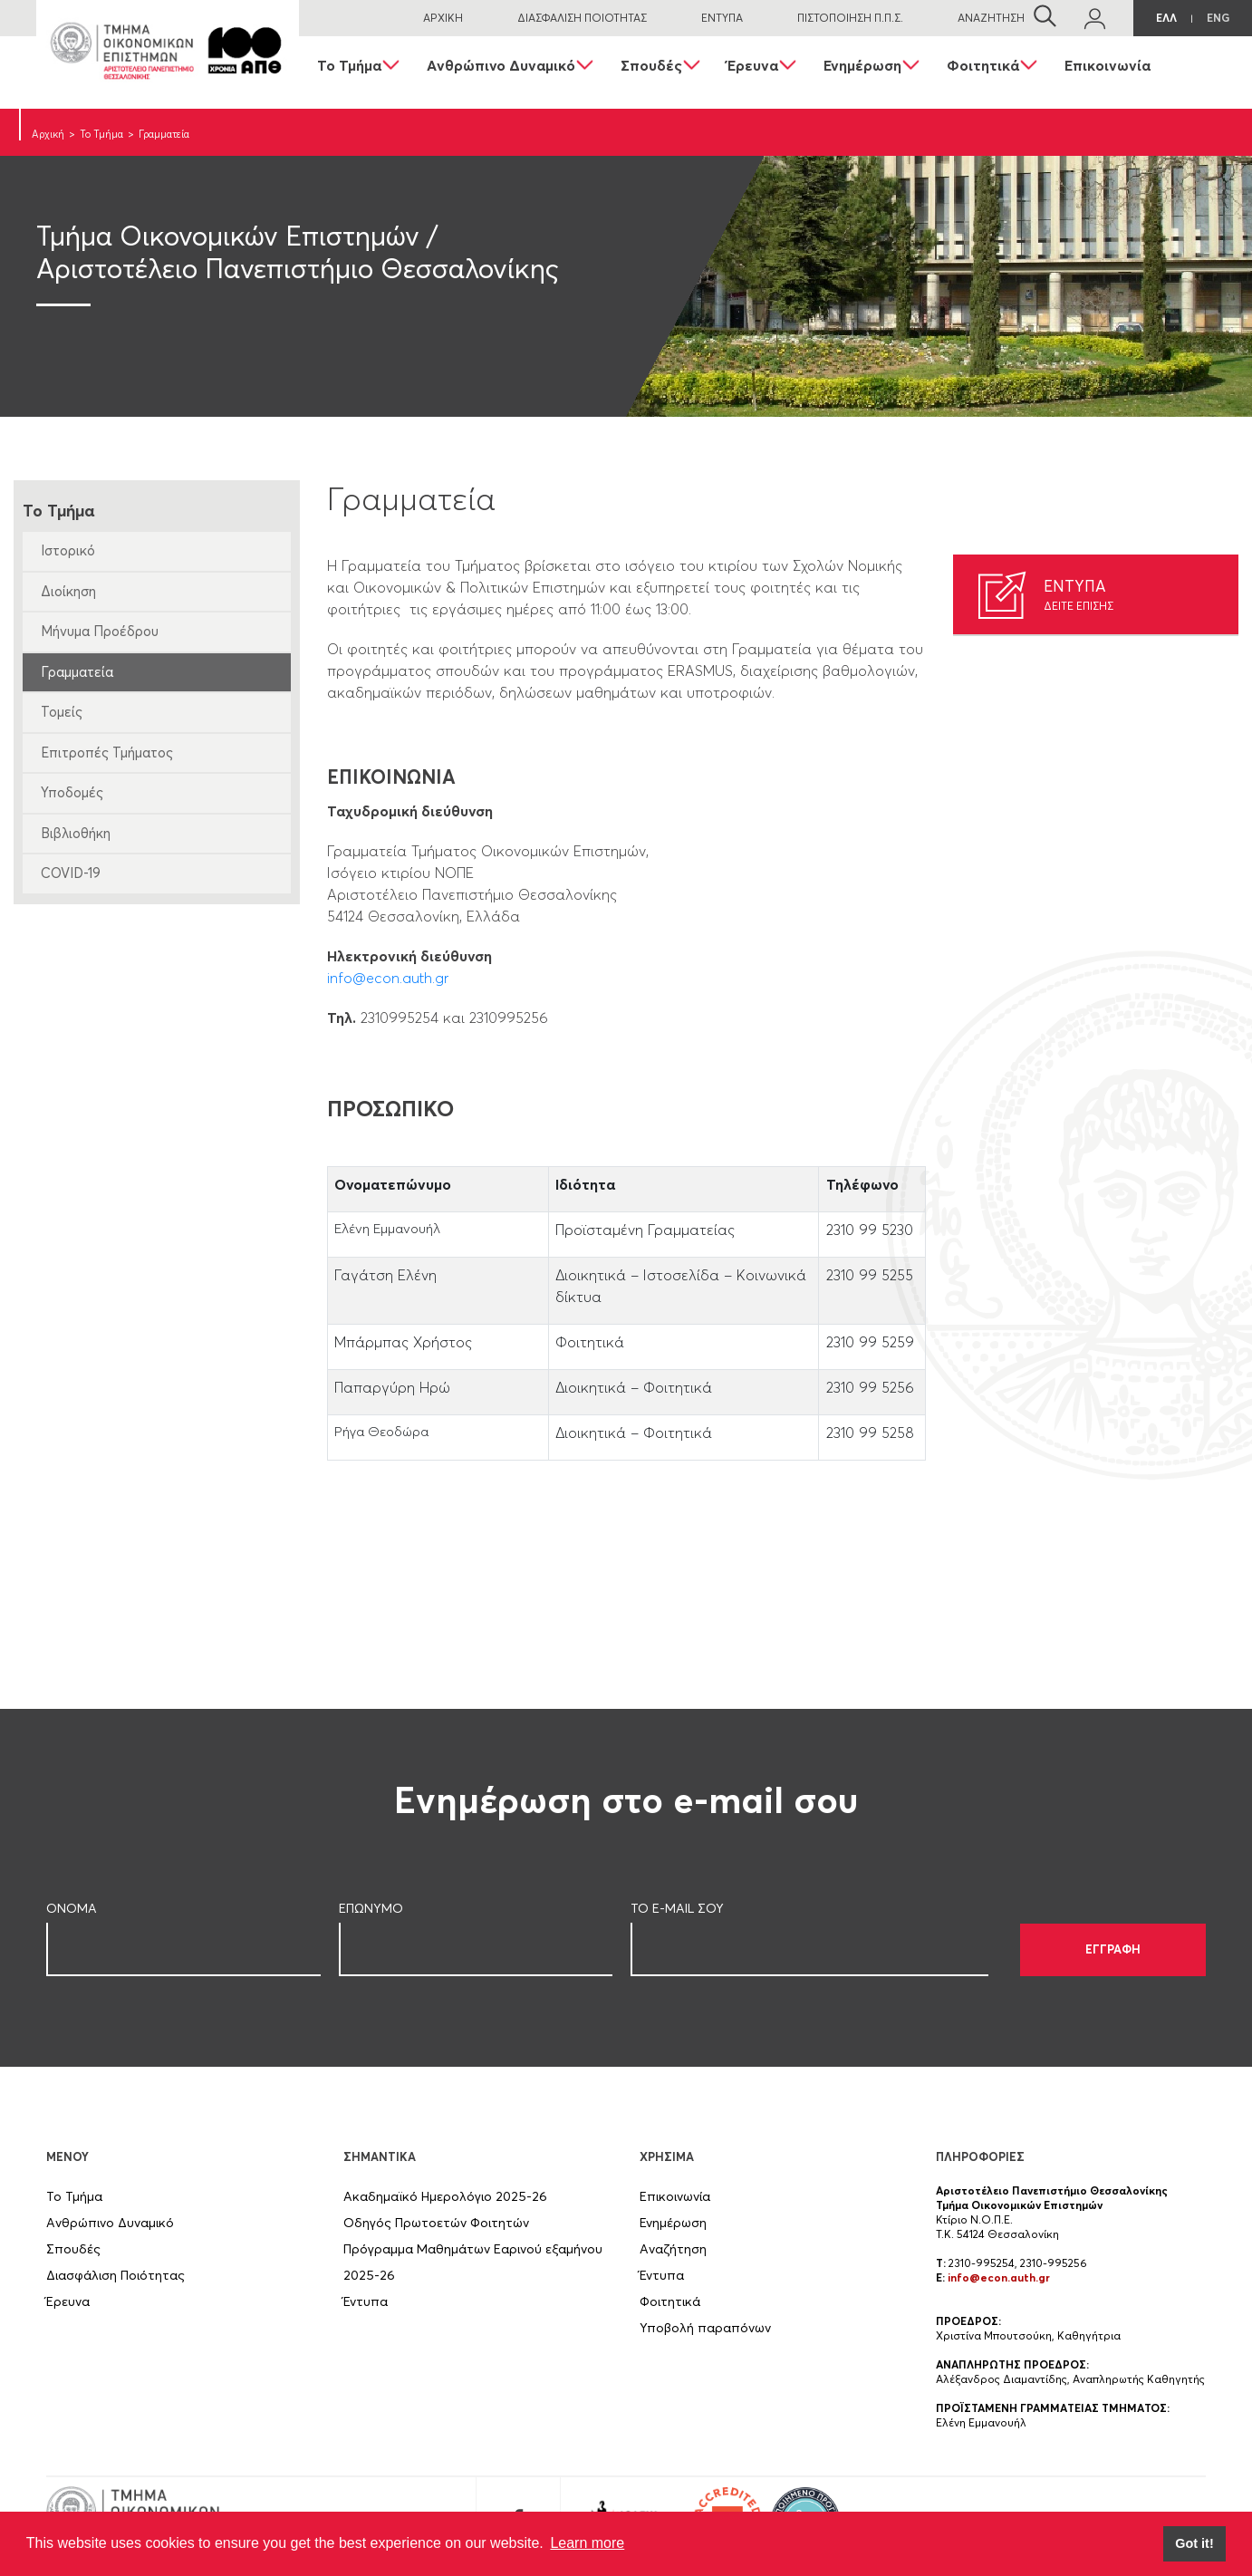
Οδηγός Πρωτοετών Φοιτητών (436, 2222)
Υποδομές (72, 792)
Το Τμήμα (349, 65)
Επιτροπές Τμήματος (107, 752)
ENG (1218, 17)
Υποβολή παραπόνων (705, 2328)
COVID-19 (71, 873)
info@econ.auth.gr (387, 978)
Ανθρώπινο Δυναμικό (501, 65)
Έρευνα (752, 65)
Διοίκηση (68, 591)
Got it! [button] (1194, 2543)
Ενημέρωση (862, 65)
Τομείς (61, 711)
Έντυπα (365, 2301)
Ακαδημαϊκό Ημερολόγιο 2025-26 (445, 2196)
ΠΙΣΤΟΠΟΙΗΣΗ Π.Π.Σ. (850, 17)
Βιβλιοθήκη (76, 833)
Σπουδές (651, 65)
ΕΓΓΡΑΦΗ (1113, 1949)
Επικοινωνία (1107, 65)
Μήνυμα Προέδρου (100, 631)
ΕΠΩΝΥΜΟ (371, 1908)
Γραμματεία (77, 671)
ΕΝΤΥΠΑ (722, 17)
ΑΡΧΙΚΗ (443, 17)
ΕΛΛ (1166, 17)
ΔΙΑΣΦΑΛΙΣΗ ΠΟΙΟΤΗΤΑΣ (582, 17)
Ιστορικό (68, 550)
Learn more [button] (587, 2543)
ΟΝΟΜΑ (71, 1908)
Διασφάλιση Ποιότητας (115, 2275)
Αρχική (48, 134)
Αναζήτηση (673, 2249)
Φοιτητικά (983, 65)
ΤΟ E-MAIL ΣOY (677, 1908)
